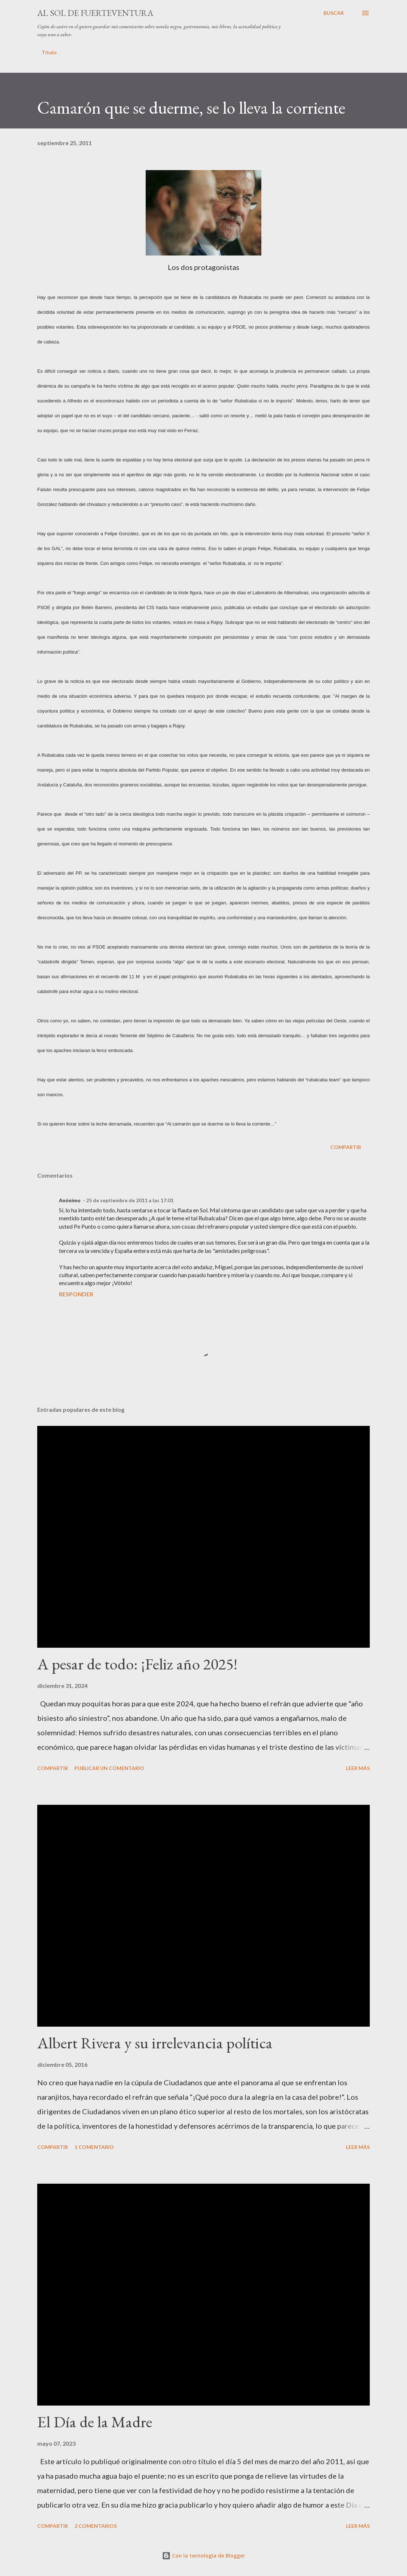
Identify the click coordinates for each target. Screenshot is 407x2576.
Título (49, 52)
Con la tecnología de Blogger (203, 2555)
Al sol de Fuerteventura (95, 12)
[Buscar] (334, 13)
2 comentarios (95, 2526)
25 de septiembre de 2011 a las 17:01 (129, 1200)
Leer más (358, 1768)
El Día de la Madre (94, 2421)
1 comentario (94, 2147)
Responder (76, 1294)
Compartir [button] (345, 1147)
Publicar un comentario (109, 1768)
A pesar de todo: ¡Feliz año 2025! (137, 1664)
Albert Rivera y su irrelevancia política (155, 2042)
